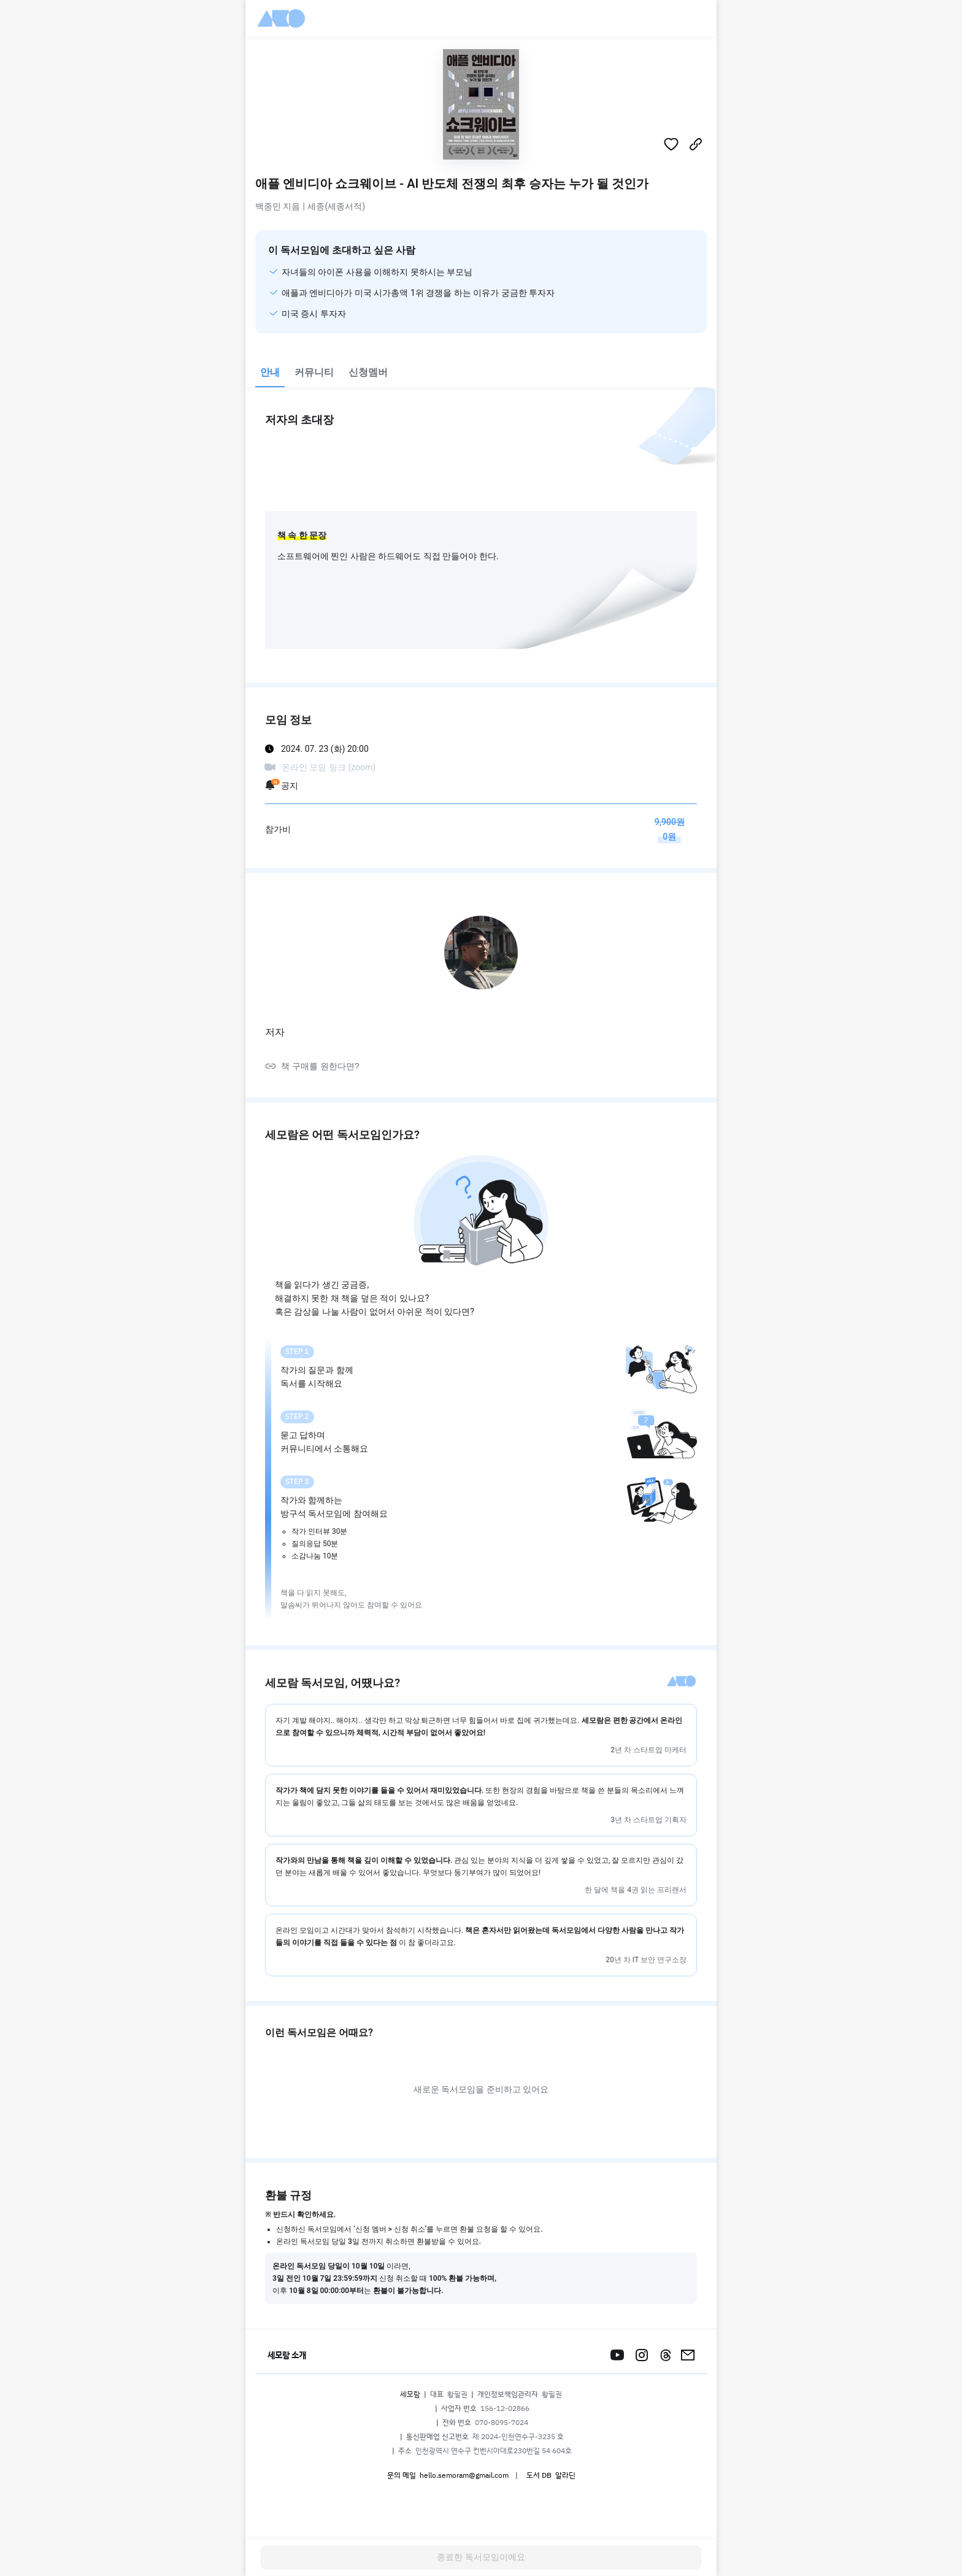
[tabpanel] (481, 1358)
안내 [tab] (270, 372)
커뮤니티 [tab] (314, 372)
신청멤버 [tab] (368, 372)
